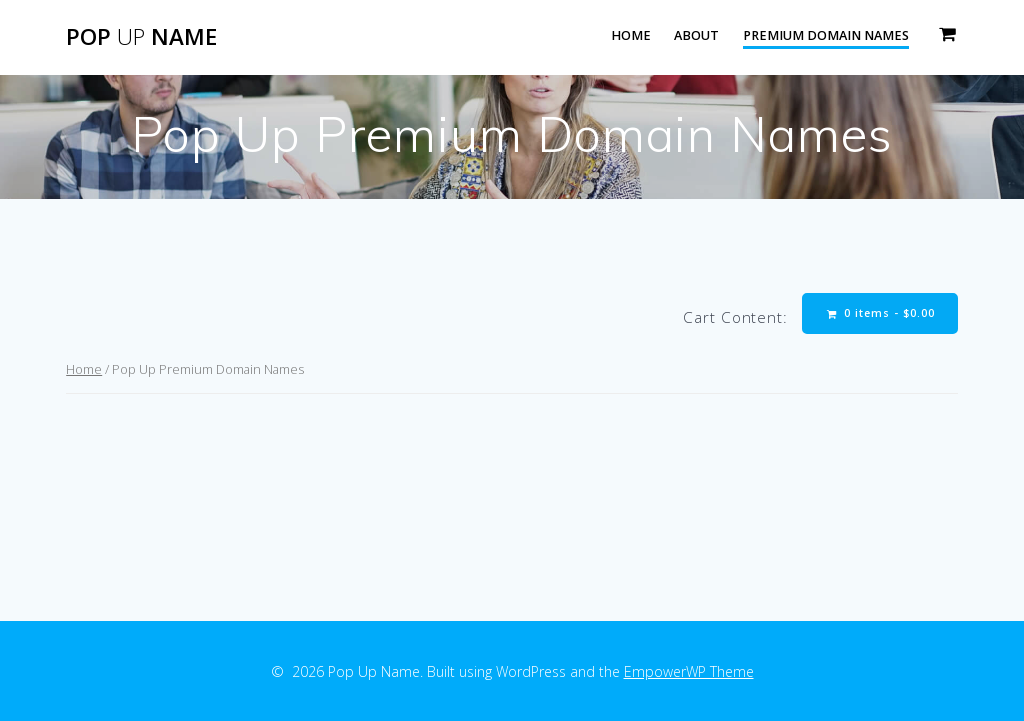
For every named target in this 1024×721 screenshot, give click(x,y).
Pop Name (141, 37)
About (696, 35)
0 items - (881, 313)
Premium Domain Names (826, 35)
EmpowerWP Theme (689, 671)
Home (631, 35)
